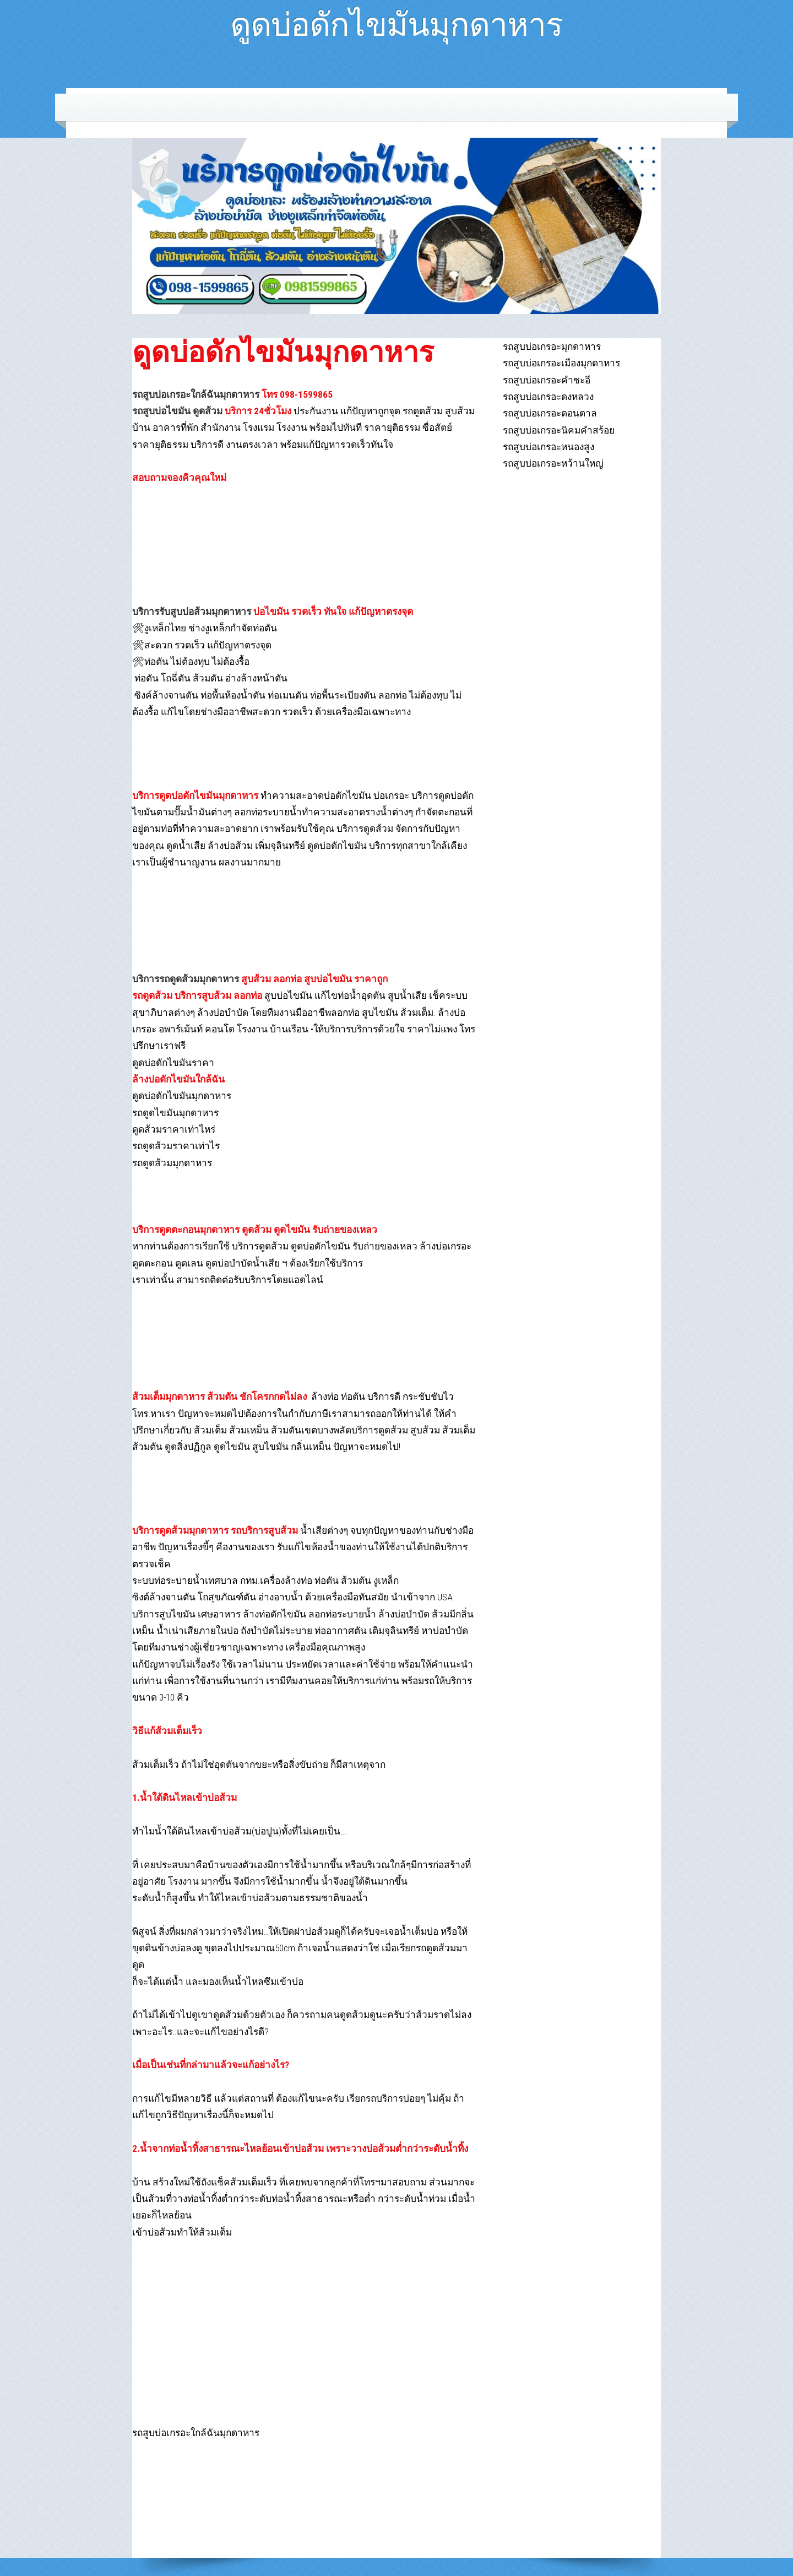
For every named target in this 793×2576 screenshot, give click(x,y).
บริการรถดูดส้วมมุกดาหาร (185, 978)
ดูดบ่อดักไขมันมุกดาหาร (396, 19)
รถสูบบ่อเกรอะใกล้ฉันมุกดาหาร (195, 394)
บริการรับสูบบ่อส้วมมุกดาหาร (191, 611)
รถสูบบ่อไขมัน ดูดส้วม (177, 410)
